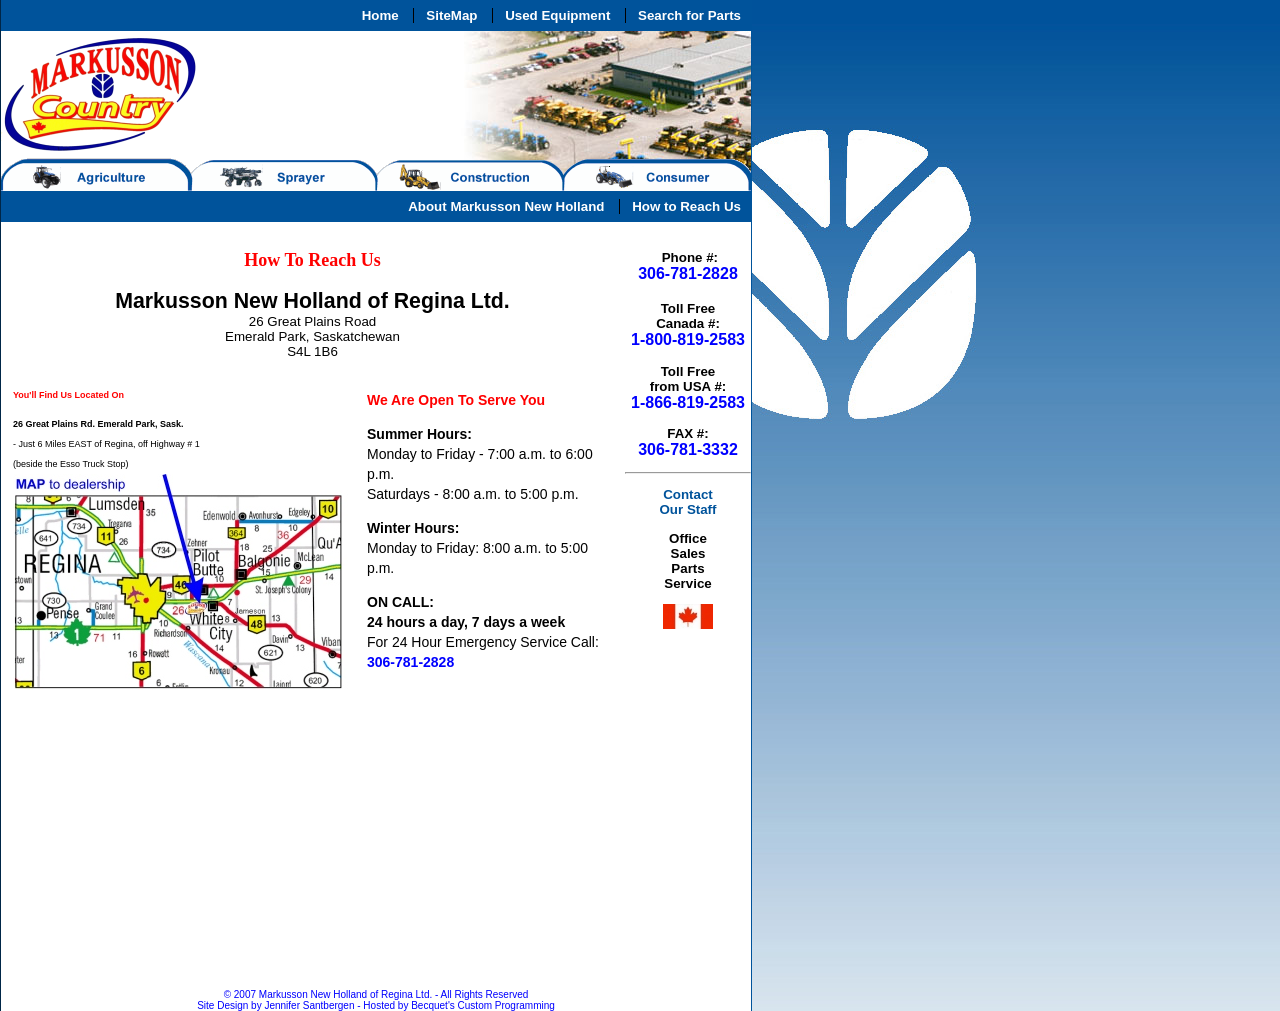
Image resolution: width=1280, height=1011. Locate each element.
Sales (688, 553)
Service (687, 583)
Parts (687, 568)
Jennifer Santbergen (310, 1005)
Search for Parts (689, 15)
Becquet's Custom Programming (483, 1005)
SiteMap (451, 15)
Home (380, 15)
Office (688, 538)
